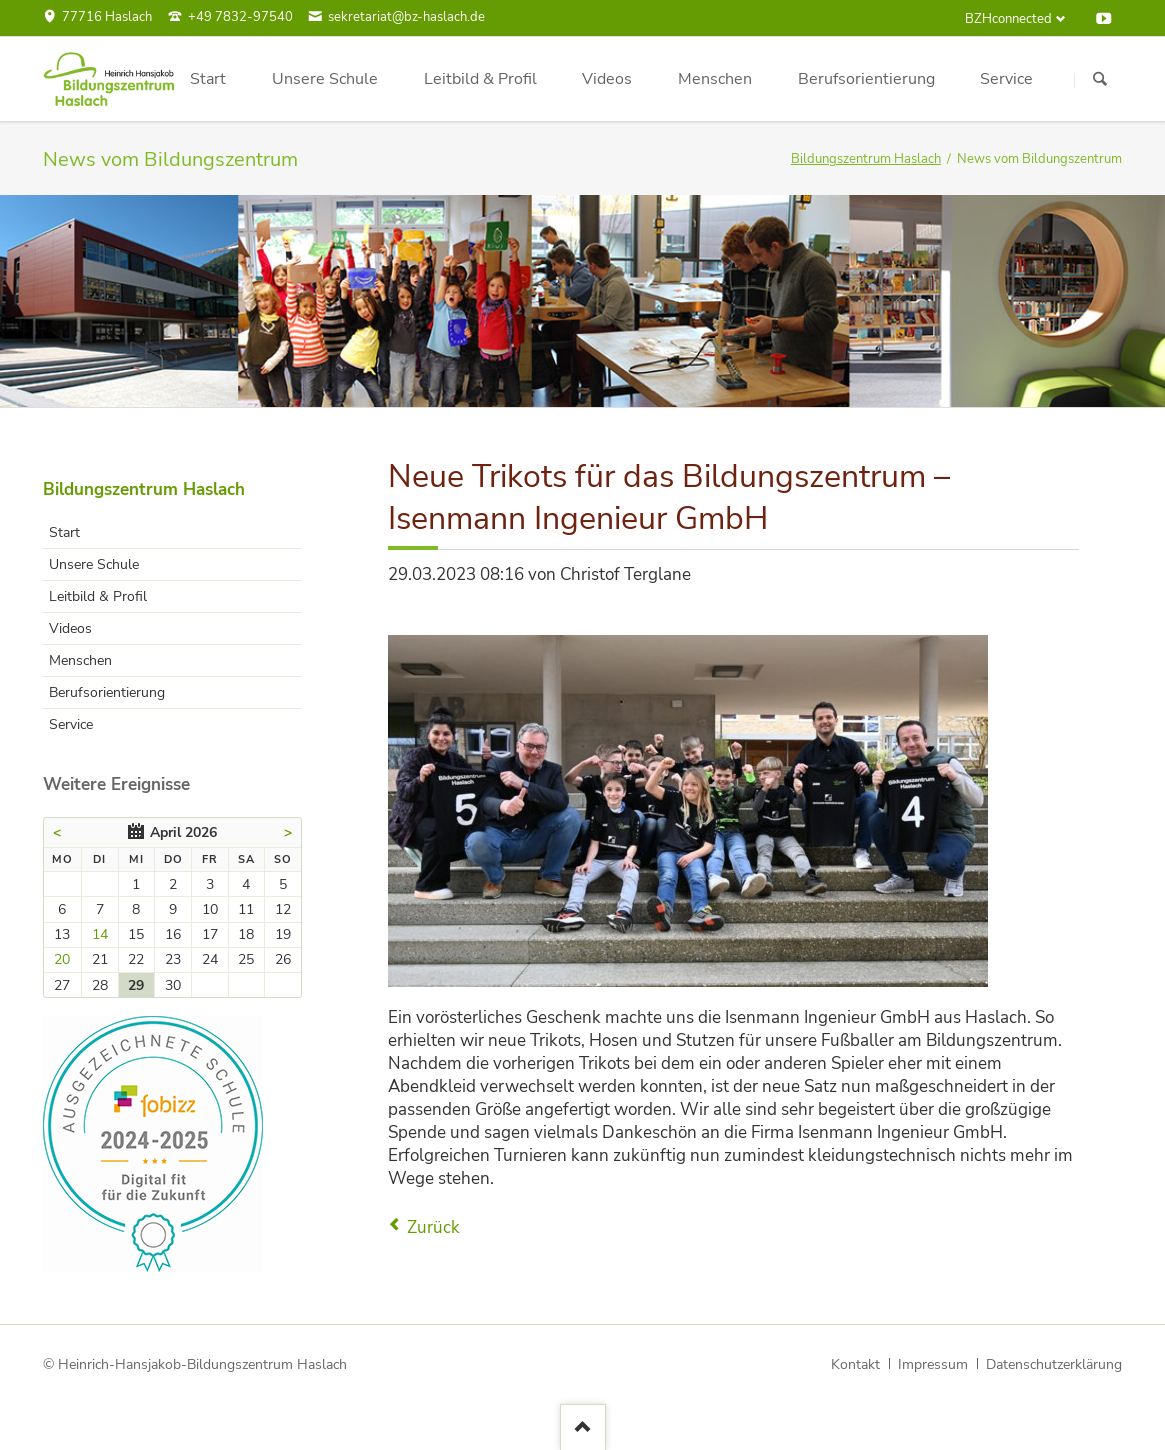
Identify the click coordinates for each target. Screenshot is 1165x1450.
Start (64, 532)
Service (71, 724)
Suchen (1100, 80)
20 (62, 959)
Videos (70, 628)
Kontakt (855, 1364)
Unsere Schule (94, 564)
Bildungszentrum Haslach (866, 159)
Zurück (433, 1227)
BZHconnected (1008, 19)
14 (100, 934)
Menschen (80, 660)
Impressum (933, 1364)
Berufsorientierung (107, 692)
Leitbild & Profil (98, 596)
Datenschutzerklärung (1054, 1364)
